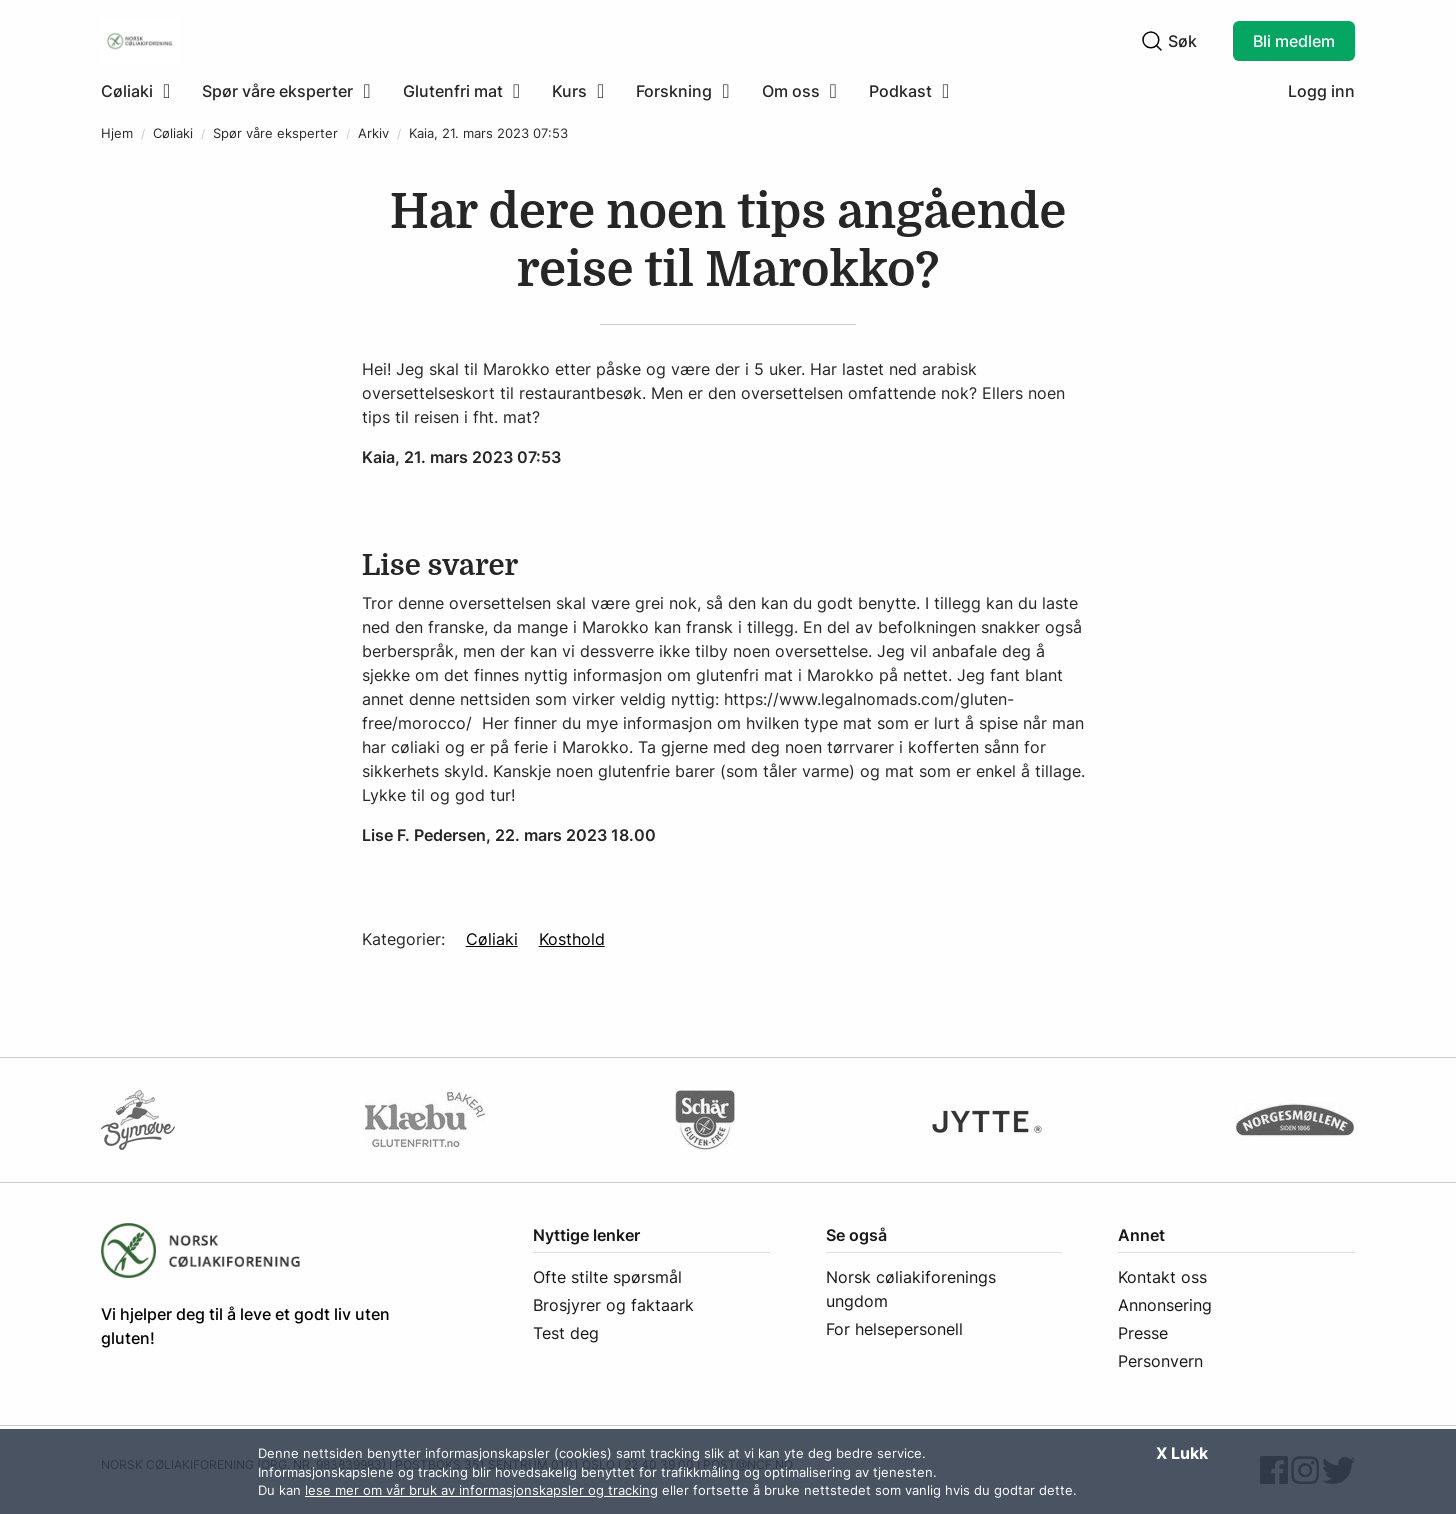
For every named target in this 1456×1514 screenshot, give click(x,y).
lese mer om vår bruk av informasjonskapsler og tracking (481, 1490)
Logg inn (1321, 91)
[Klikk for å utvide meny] (135, 91)
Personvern (1160, 1361)
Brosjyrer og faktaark (613, 1305)
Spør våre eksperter (275, 133)
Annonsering (1165, 1305)
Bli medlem (1294, 41)
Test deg (566, 1333)
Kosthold (572, 939)
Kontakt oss (1162, 1277)
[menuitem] (143, 91)
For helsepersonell (894, 1329)
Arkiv (373, 133)
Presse (1143, 1333)
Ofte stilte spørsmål (607, 1277)
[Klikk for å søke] (1152, 41)
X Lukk (1182, 1453)
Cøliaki (173, 133)
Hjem (117, 133)
